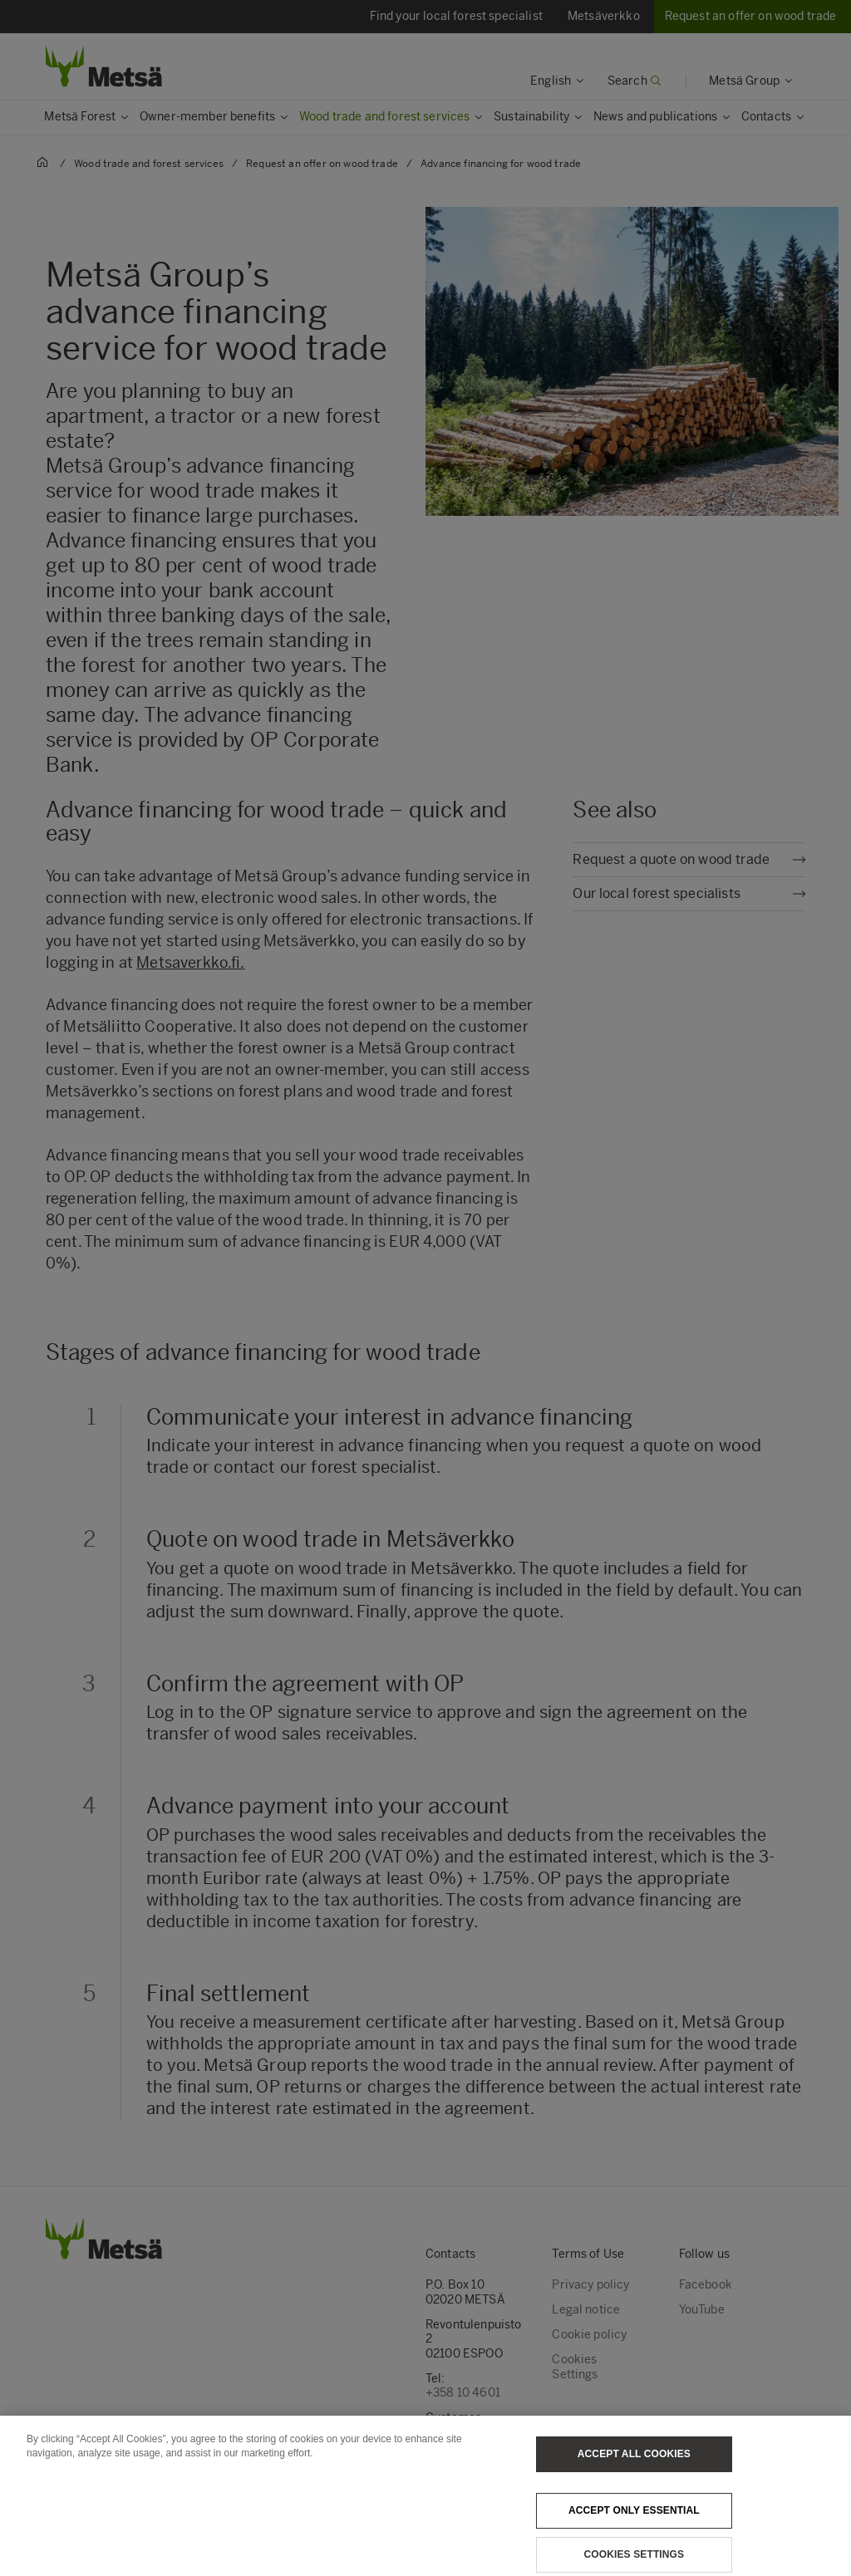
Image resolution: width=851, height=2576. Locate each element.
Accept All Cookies (634, 2467)
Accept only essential (634, 2523)
